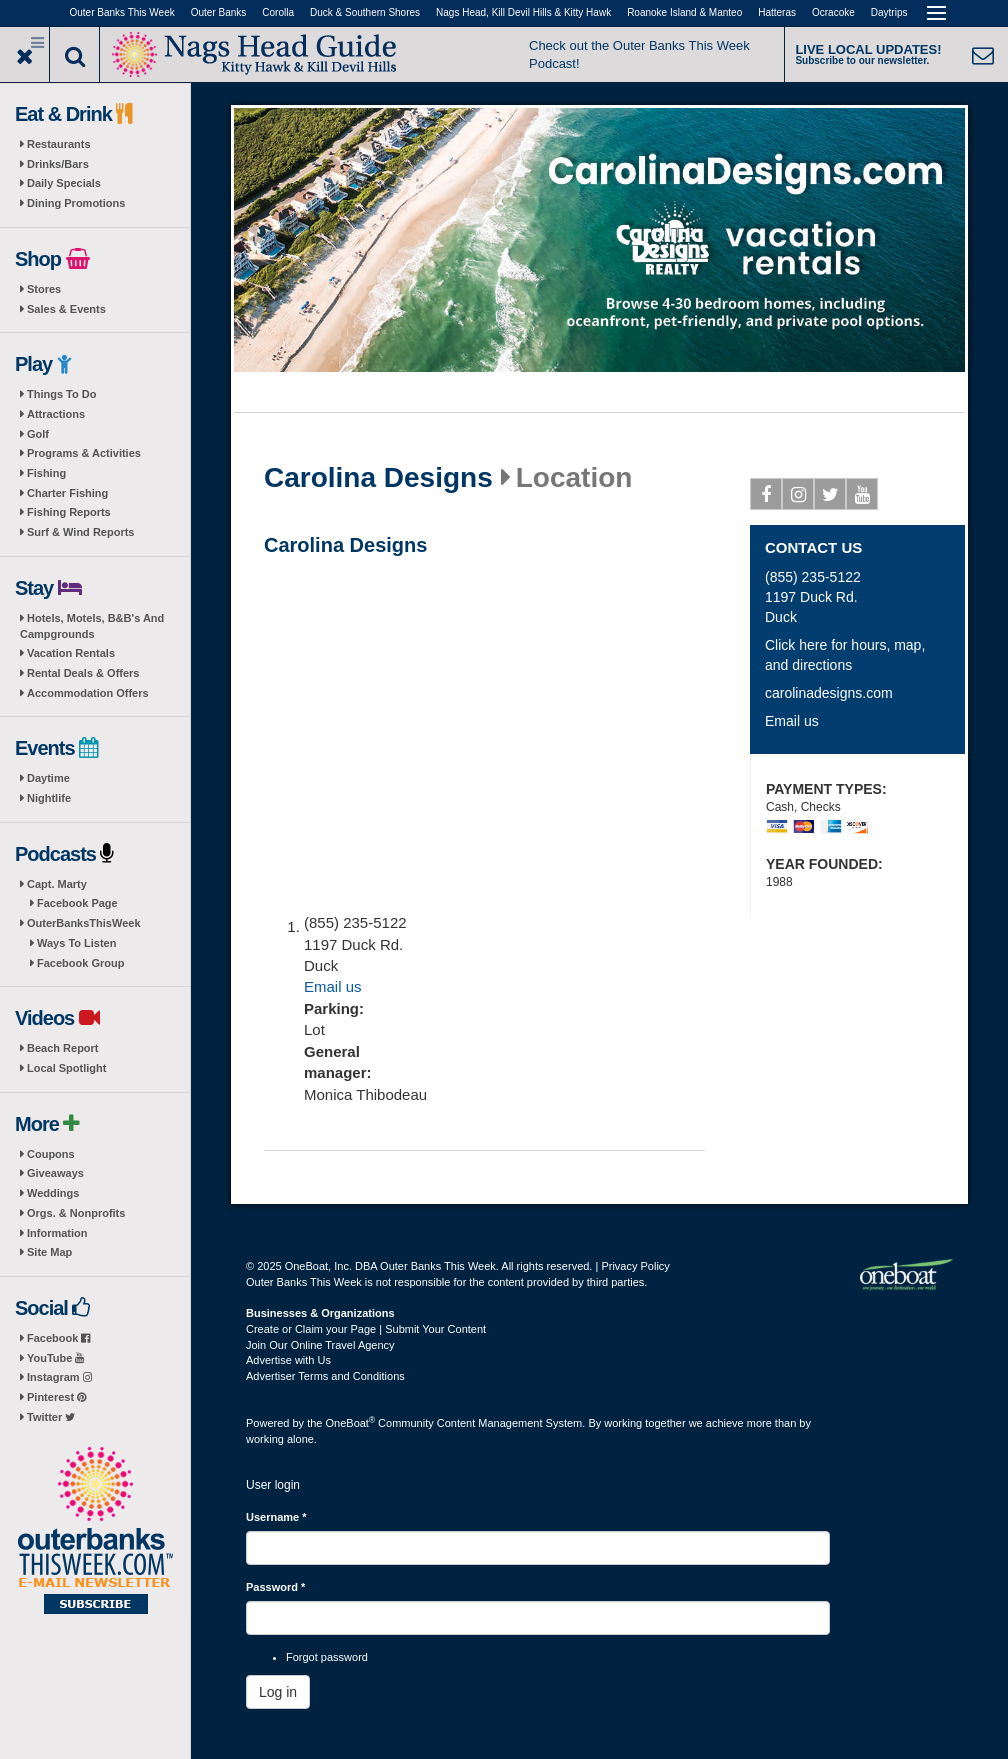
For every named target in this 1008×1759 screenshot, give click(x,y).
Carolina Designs (378, 478)
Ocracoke (833, 12)
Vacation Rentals (71, 653)
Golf (38, 434)
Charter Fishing (67, 493)
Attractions (56, 414)
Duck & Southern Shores (365, 12)
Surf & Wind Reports (80, 532)
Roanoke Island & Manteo (684, 12)
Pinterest (56, 1397)
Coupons (51, 1154)
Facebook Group (80, 963)
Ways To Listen (76, 943)
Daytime (48, 778)
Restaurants (59, 144)
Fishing (46, 473)
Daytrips (889, 12)
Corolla (278, 12)
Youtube (862, 498)
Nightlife (49, 798)
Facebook (58, 1338)
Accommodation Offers (88, 693)
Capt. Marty (57, 884)
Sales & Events (66, 309)
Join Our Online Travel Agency (320, 1345)
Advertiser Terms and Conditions (325, 1376)
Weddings (53, 1193)
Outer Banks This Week (122, 12)
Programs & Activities (84, 453)
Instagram (59, 1377)
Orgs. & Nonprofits (76, 1213)
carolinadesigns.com (829, 693)
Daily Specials (64, 183)
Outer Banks (219, 12)
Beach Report (63, 1048)
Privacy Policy (635, 1266)
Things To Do (61, 394)
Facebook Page (77, 903)
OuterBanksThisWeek (84, 923)
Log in (278, 1692)
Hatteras (777, 12)
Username (276, 1517)
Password (275, 1587)
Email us (333, 986)
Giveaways (55, 1173)
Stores (44, 289)
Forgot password (327, 1657)
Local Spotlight (66, 1068)
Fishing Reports (69, 512)
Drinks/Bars (58, 164)
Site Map (49, 1252)
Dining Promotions (76, 203)
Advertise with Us (288, 1360)
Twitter (51, 1417)
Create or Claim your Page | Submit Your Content (366, 1329)
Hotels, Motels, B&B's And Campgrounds (92, 626)
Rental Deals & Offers (83, 673)
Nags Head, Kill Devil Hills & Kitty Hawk (523, 12)
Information (57, 1233)
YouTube (55, 1358)
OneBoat (351, 1423)
